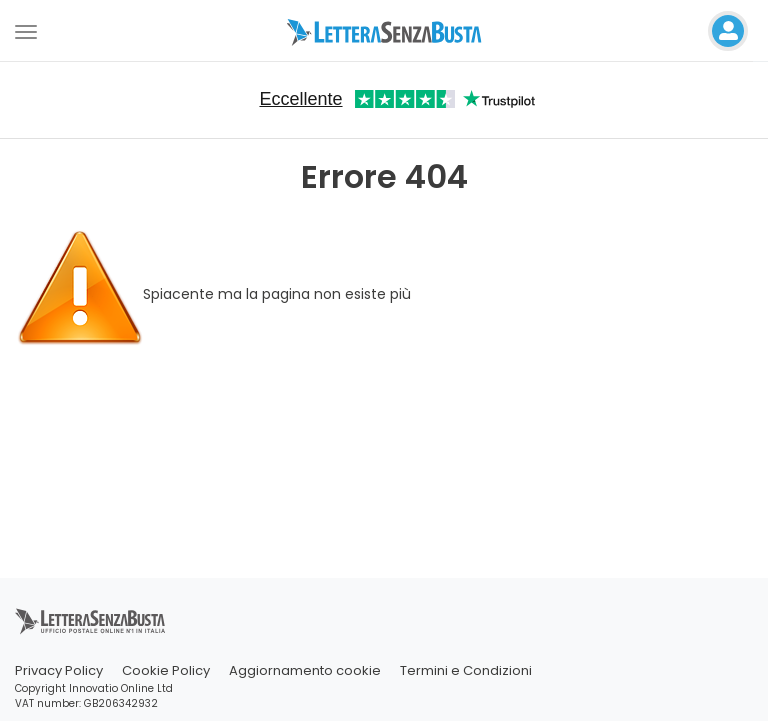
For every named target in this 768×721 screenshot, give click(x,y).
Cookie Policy (166, 670)
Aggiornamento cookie (305, 670)
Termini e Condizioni (466, 670)
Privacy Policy (59, 670)
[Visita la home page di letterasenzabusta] (384, 31)
